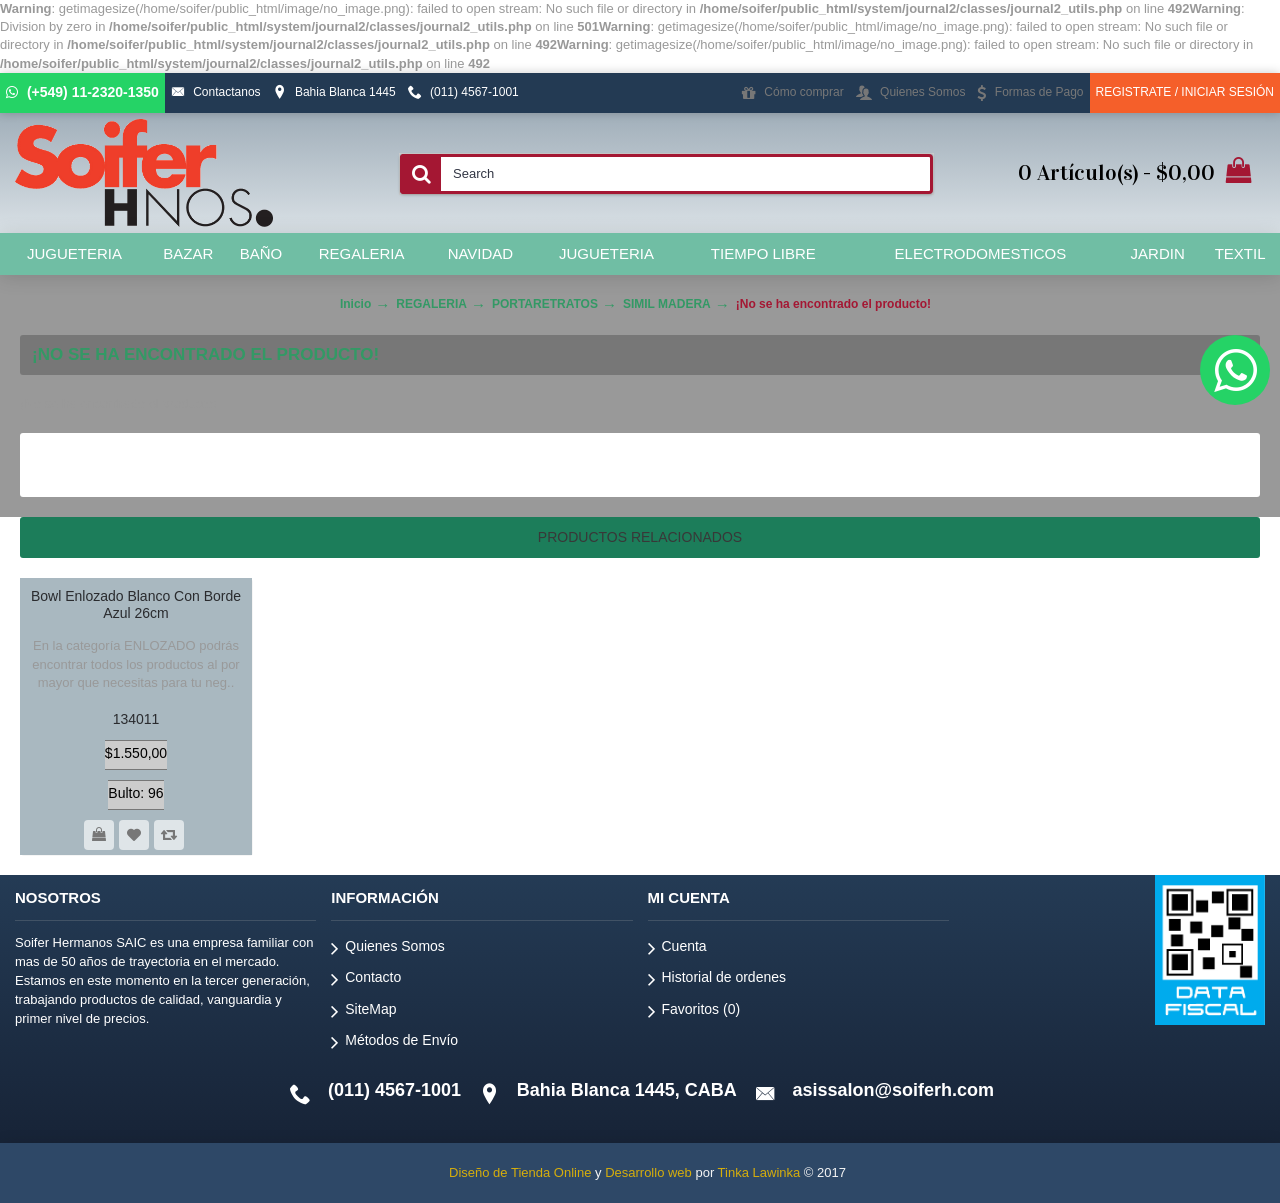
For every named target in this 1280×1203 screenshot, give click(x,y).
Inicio (355, 304)
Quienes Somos (388, 949)
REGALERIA (431, 304)
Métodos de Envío (394, 1043)
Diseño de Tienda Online (520, 1172)
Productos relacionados (640, 537)
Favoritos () (694, 1012)
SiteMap (363, 1012)
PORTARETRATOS (545, 304)
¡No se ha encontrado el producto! (833, 304)
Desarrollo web (648, 1172)
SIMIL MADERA (667, 304)
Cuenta (677, 949)
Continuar (1194, 464)
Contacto (366, 980)
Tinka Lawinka (759, 1172)
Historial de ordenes (717, 980)
